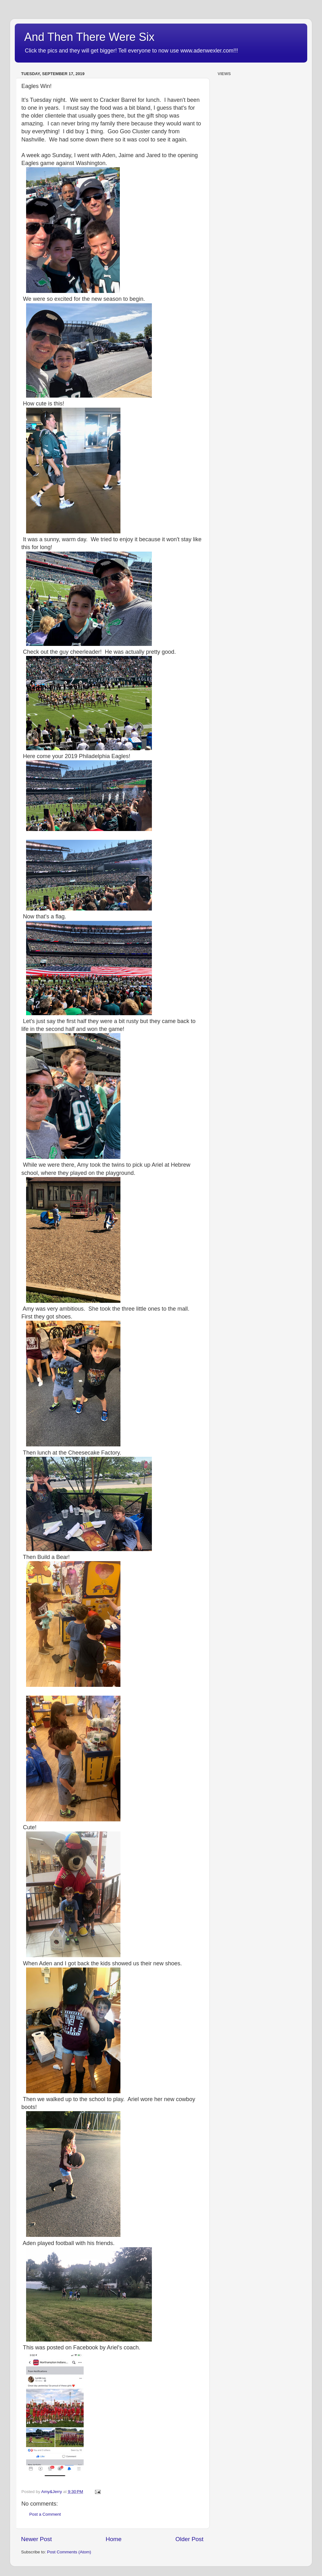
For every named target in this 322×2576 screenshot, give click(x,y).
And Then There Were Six (89, 36)
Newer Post (36, 2539)
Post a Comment (45, 2514)
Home (113, 2539)
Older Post (189, 2539)
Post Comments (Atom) (69, 2552)
